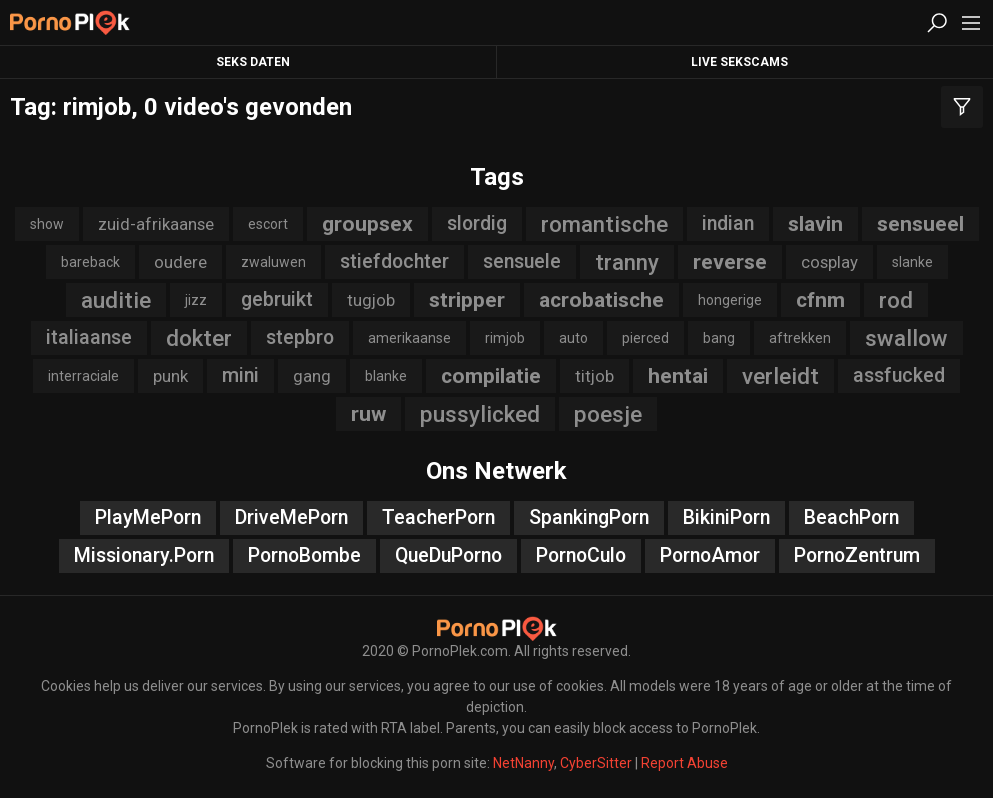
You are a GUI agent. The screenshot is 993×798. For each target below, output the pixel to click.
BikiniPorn (726, 517)
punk (170, 376)
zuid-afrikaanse (156, 224)
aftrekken (800, 338)
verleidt (780, 376)
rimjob (505, 338)
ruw (368, 414)
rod (896, 300)
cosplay (829, 262)
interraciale (83, 376)
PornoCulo (581, 555)
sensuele (522, 261)
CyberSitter (596, 763)
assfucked (899, 375)
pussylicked (480, 414)
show (47, 224)
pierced (645, 338)
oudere (180, 262)
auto (573, 338)
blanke (386, 376)
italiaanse (89, 337)
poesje (608, 414)
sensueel (920, 224)
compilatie (491, 376)
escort (268, 224)
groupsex (367, 224)
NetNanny (523, 763)
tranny (627, 262)
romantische (604, 224)
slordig (477, 223)
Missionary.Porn (144, 555)
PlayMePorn (148, 517)
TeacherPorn (438, 517)
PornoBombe (304, 555)
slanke (912, 262)
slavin (815, 224)
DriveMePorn (291, 517)
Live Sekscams (739, 62)
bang (719, 338)
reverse (730, 262)
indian (728, 223)
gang (312, 376)
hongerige (730, 300)
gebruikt (277, 299)
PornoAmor (710, 555)
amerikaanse (409, 338)
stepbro (300, 337)
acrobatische (601, 300)
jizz (196, 300)
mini (240, 375)
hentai (678, 376)
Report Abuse (684, 763)
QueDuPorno (448, 555)
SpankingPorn (589, 517)
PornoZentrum (857, 555)
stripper (467, 300)
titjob (594, 376)
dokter (199, 338)
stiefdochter (394, 261)
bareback (90, 262)
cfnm (820, 300)
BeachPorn (851, 517)
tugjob (371, 300)
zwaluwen (273, 262)
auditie (116, 300)
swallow (906, 338)
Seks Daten (253, 62)
